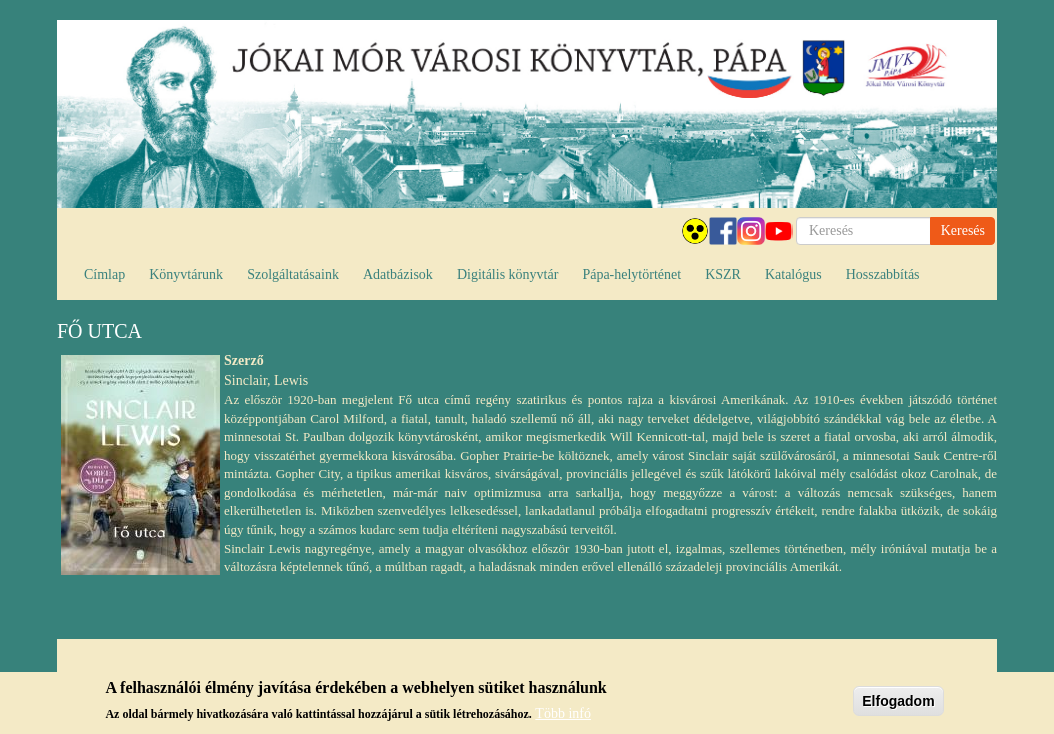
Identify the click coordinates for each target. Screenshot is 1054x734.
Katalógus (793, 274)
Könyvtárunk (186, 274)
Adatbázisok (398, 274)
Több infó (563, 718)
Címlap (104, 274)
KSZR (723, 274)
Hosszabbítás (883, 274)
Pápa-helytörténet (631, 274)
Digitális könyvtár (508, 274)
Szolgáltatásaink (293, 274)
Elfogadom (898, 705)
